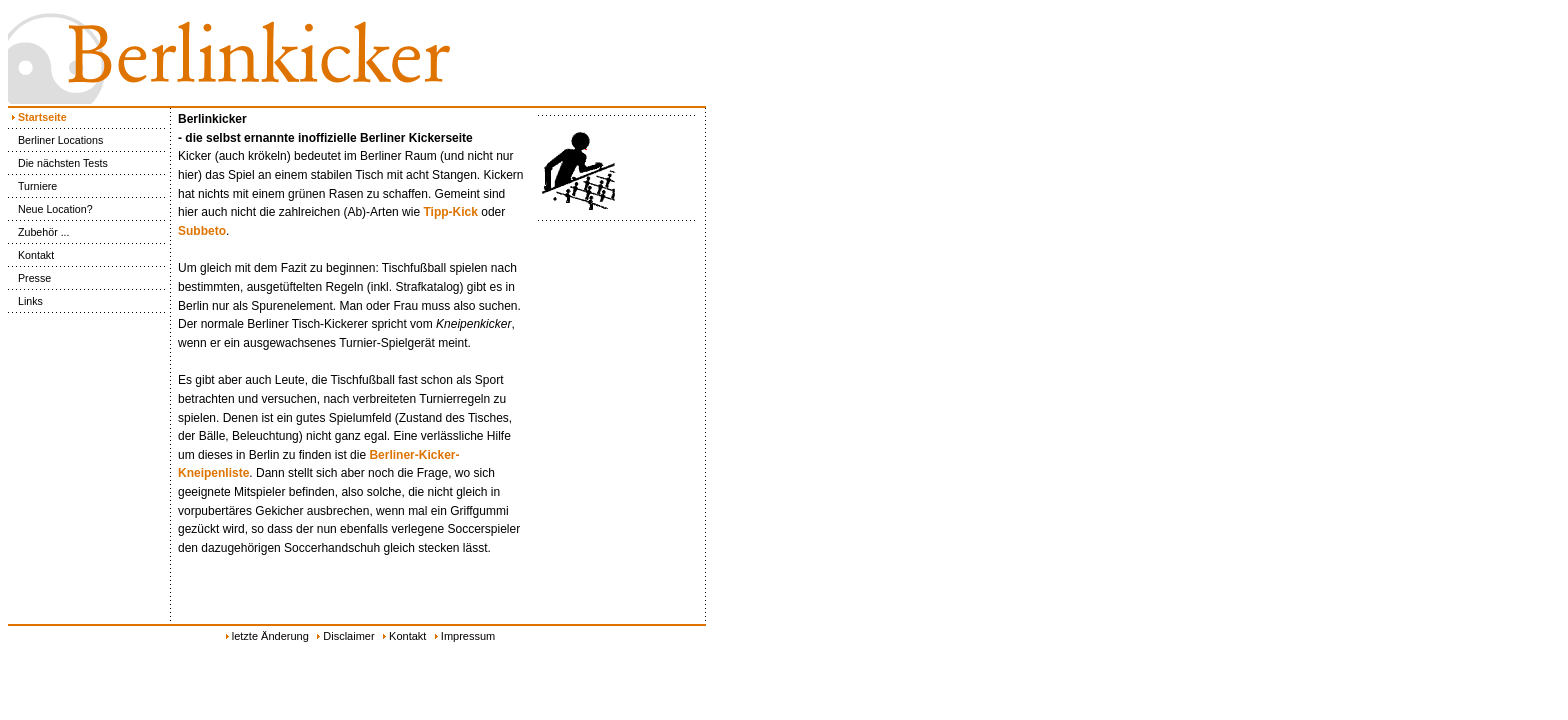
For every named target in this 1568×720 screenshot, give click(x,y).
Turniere (32, 186)
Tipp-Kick (450, 212)
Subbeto (202, 231)
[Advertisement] (800, 420)
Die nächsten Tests (58, 163)
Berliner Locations (55, 140)
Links (25, 301)
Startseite (37, 117)
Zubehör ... (39, 232)
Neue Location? (50, 209)
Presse (29, 278)
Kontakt (31, 255)
